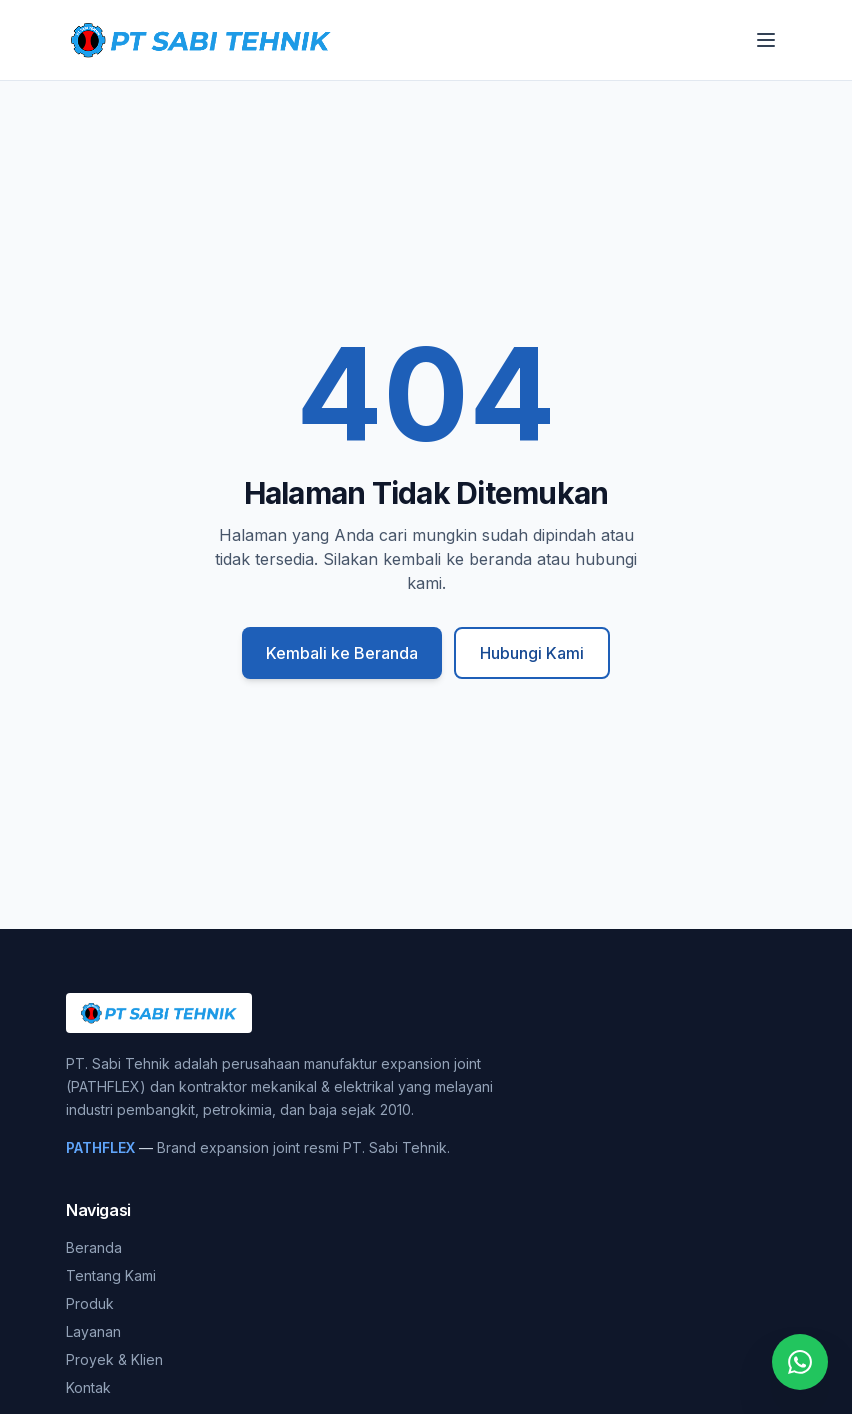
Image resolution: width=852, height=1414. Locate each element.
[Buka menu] (766, 40)
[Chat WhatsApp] (800, 1362)
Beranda (94, 1247)
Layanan (93, 1331)
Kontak (88, 1387)
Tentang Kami (111, 1275)
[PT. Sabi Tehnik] (201, 40)
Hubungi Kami (532, 653)
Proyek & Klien (114, 1359)
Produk (90, 1303)
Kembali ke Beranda (342, 653)
